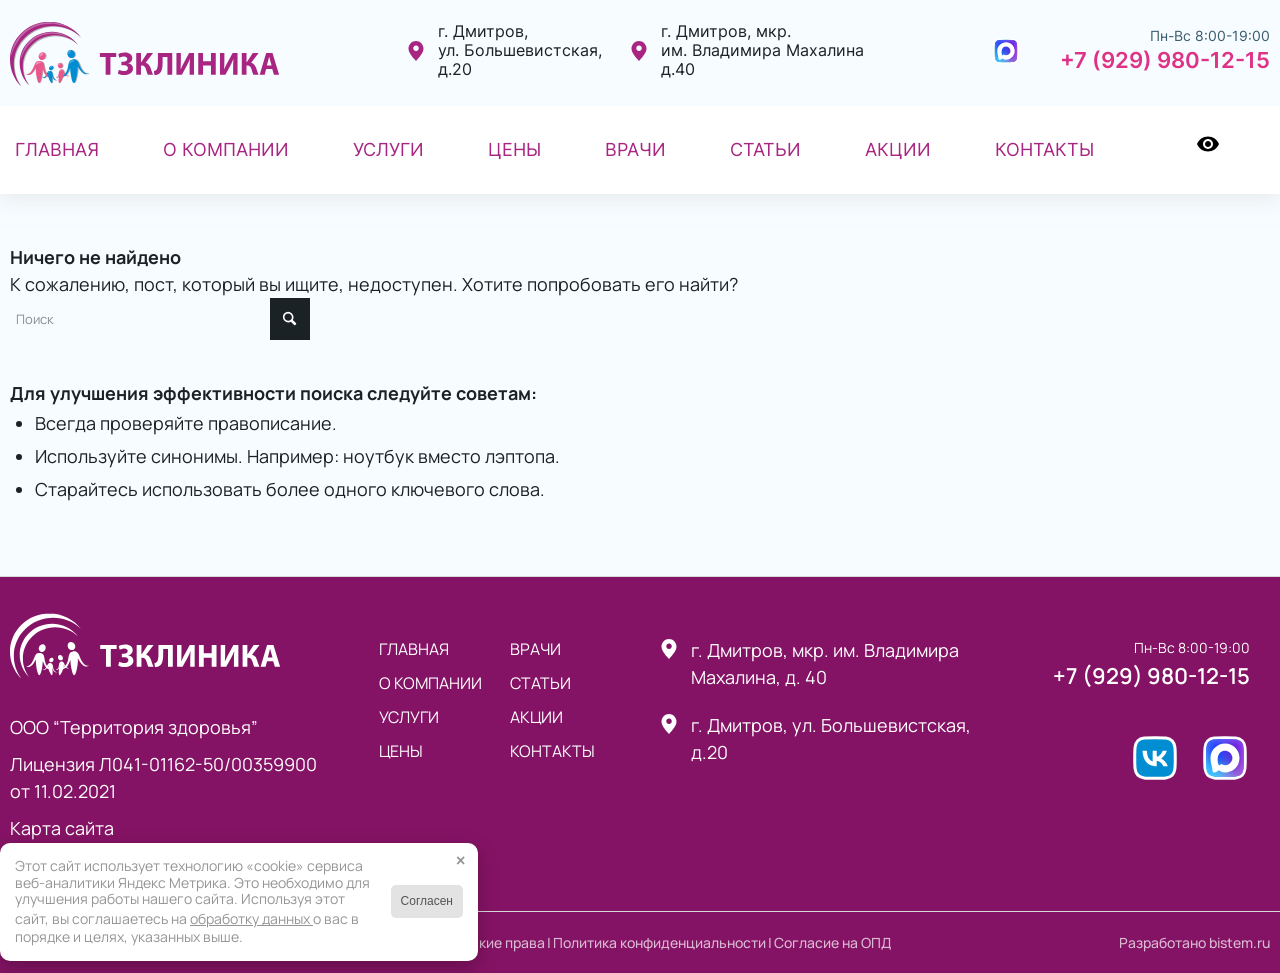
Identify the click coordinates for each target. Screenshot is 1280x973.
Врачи (535, 649)
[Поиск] (1256, 150)
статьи (540, 683)
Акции (536, 717)
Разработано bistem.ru (1194, 942)
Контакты (552, 751)
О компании (430, 683)
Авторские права (488, 942)
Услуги (409, 717)
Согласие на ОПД (832, 942)
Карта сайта (62, 828)
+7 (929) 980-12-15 (1165, 60)
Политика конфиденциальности (659, 942)
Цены (401, 751)
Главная (414, 649)
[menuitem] (57, 150)
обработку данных (251, 918)
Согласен (427, 901)
